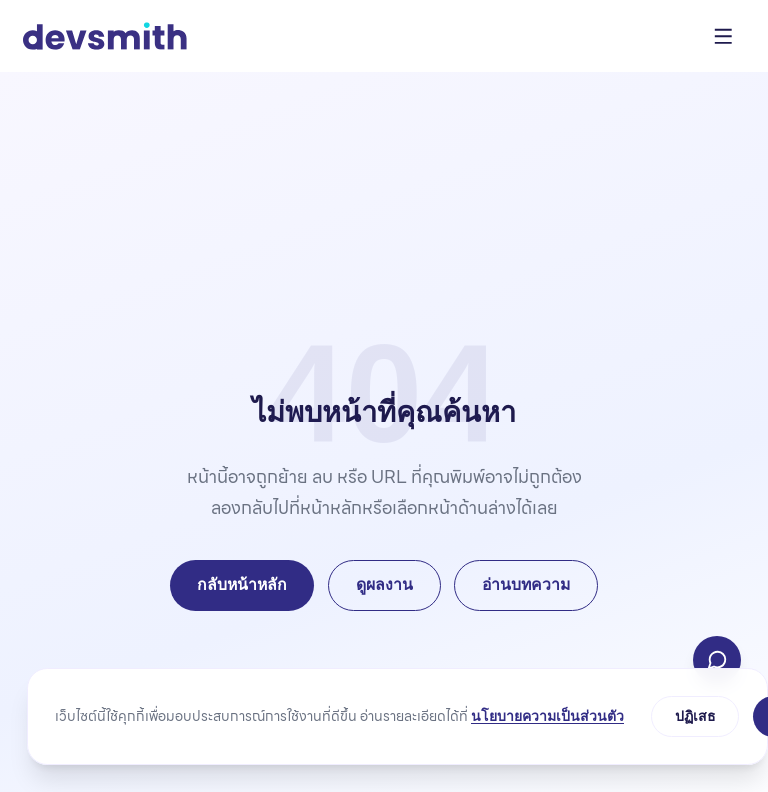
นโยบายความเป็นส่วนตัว (547, 716)
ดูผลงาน (384, 584)
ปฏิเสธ (695, 716)
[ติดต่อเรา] (717, 660)
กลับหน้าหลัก (242, 584)
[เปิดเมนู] (723, 36)
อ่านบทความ (526, 584)
